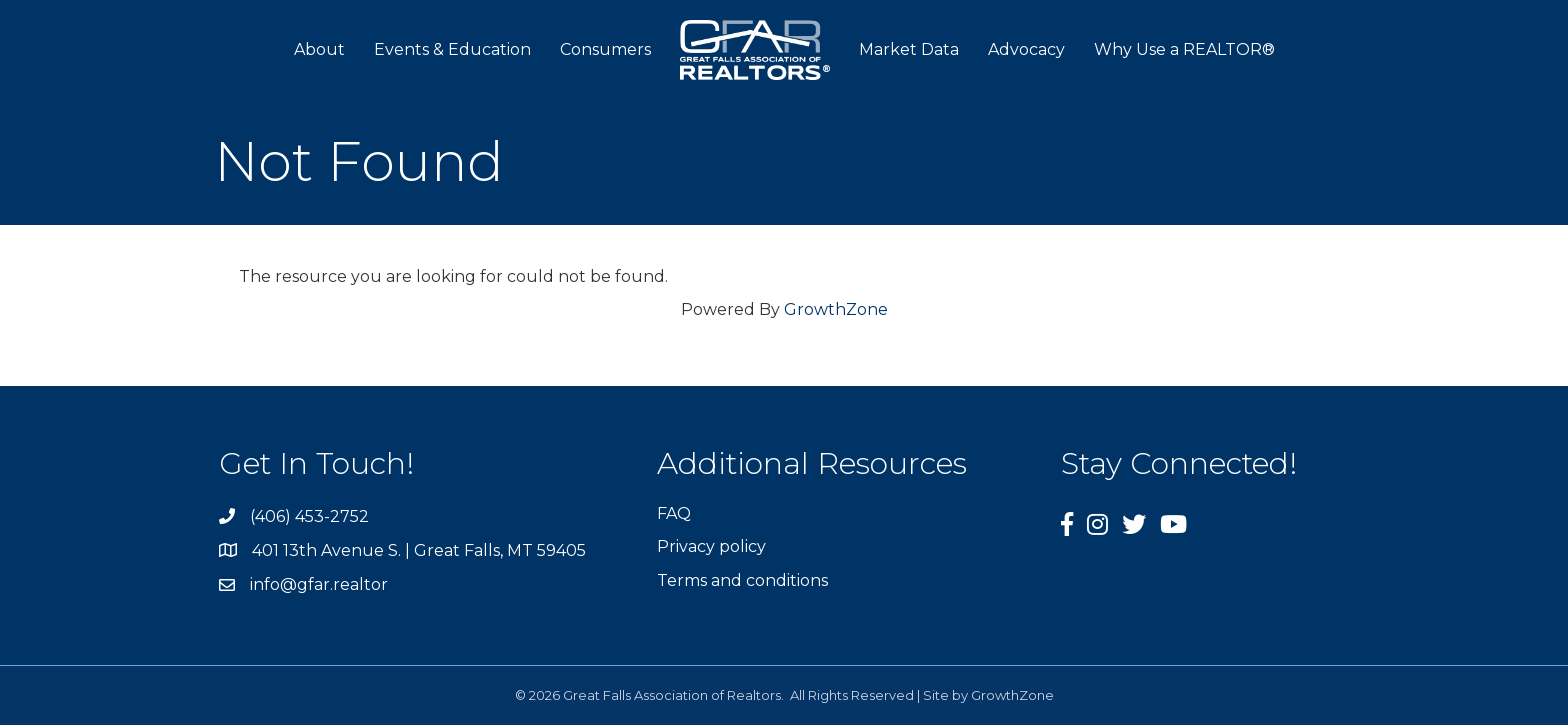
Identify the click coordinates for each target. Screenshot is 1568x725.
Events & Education (452, 49)
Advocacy (1026, 49)
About (319, 49)
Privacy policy (711, 546)
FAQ (674, 513)
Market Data (909, 49)
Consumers (605, 49)
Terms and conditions (742, 580)
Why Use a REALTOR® (1184, 49)
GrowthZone (836, 309)
